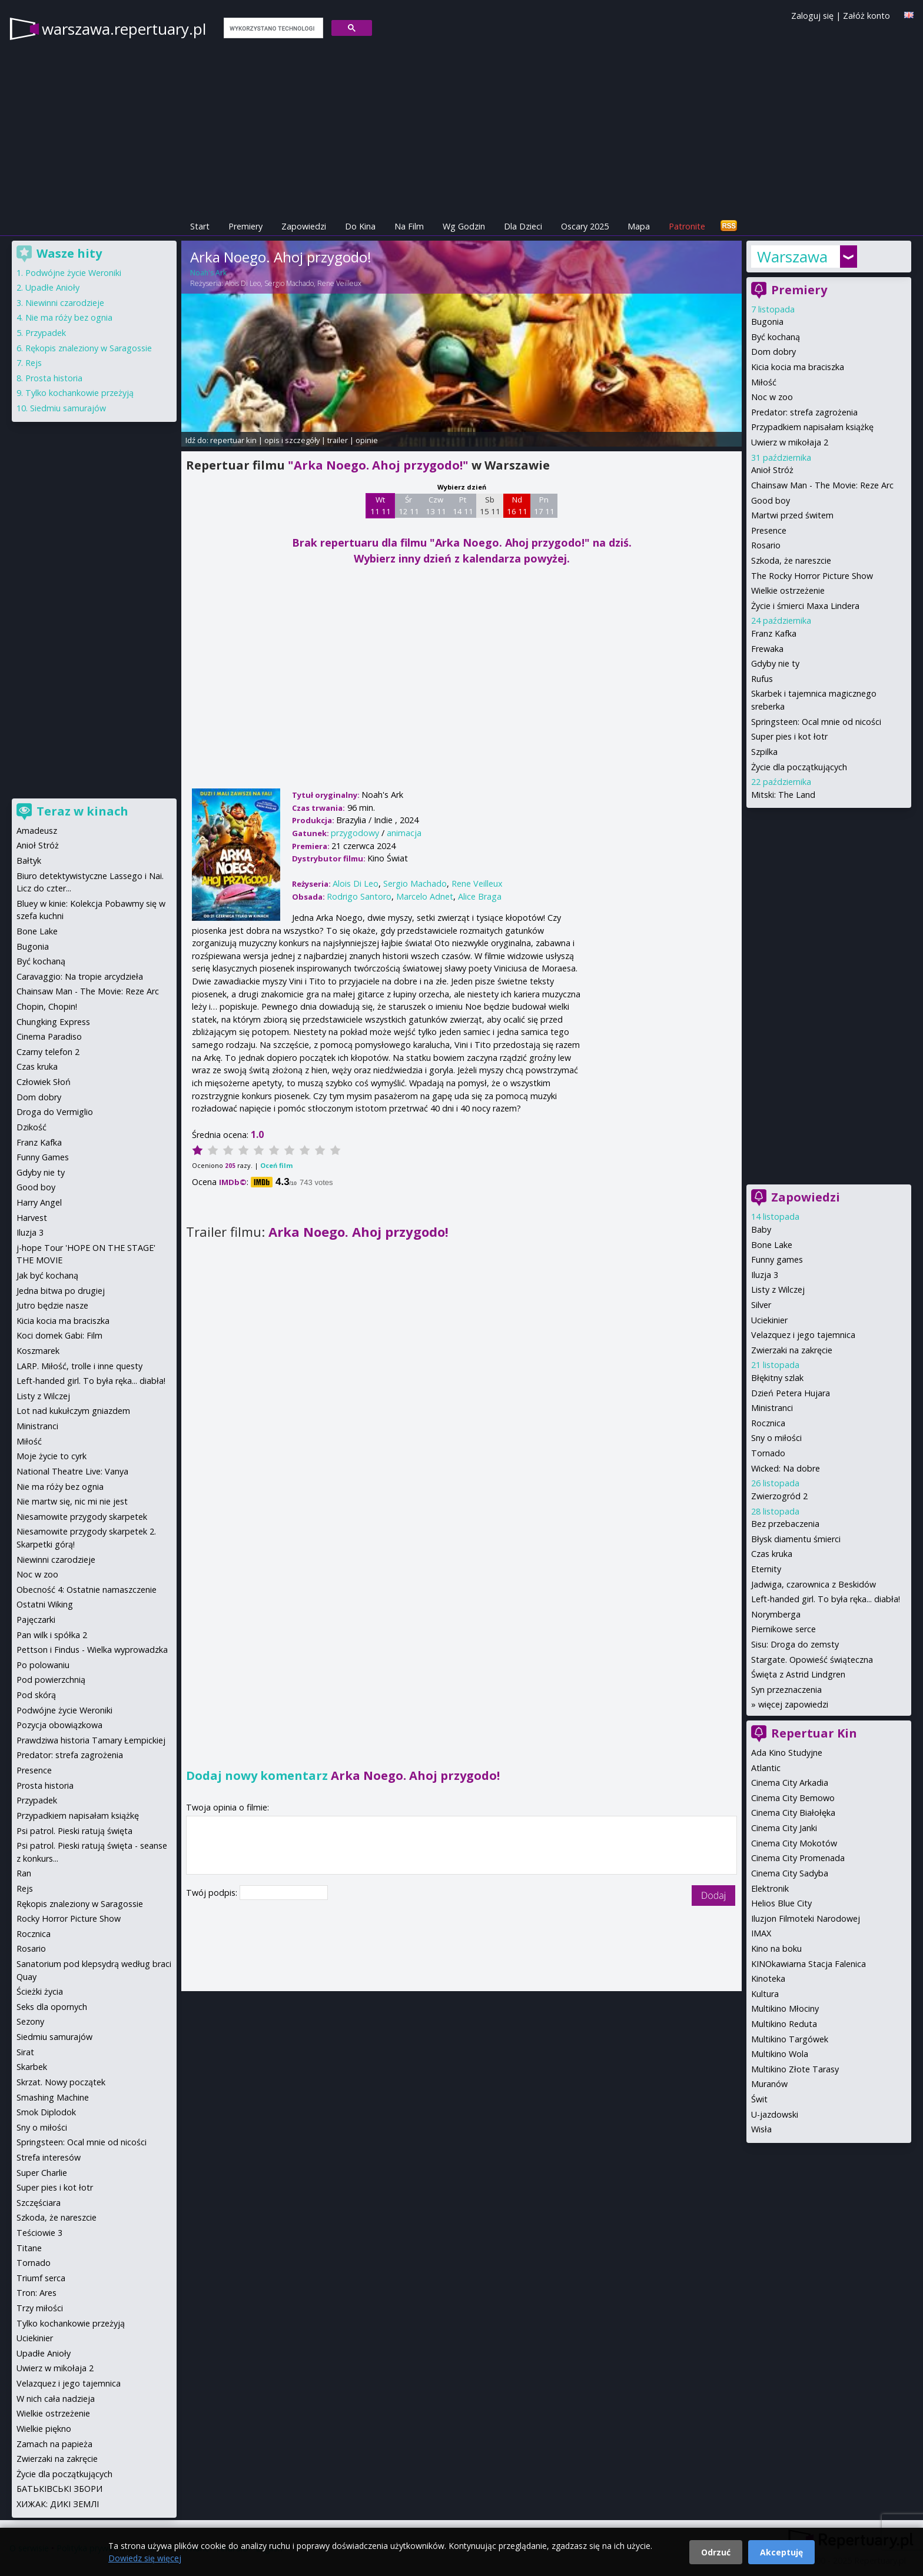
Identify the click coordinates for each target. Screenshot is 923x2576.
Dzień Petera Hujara (790, 1393)
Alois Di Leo (243, 283)
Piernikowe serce (783, 1629)
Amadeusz (36, 830)
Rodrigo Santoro (359, 896)
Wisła (761, 2129)
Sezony (30, 2021)
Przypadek (45, 332)
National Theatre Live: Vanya (72, 1471)
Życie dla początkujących (799, 767)
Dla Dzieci (523, 226)
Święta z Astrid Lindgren (798, 1674)
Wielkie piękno (43, 2428)
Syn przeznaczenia (786, 1689)
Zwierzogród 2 (779, 1496)
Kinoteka (768, 1978)
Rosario (766, 545)
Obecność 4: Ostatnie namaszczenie (86, 1589)
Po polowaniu (42, 1664)
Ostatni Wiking (44, 1604)
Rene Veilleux (339, 283)
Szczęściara (38, 2202)
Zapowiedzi (303, 226)
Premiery (245, 226)
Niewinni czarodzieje (64, 302)
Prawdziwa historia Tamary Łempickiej (90, 1740)
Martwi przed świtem (792, 515)
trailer (337, 440)
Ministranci (772, 1407)
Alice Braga (480, 896)
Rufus (762, 678)
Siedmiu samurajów (68, 408)
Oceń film (276, 1165)
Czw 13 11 (436, 505)
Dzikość (31, 1127)
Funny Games (42, 1157)
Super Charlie (41, 2172)
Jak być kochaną (47, 1275)
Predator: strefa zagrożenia (804, 412)
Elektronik (770, 1888)
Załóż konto (866, 15)
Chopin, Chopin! (46, 1006)
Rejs (33, 362)
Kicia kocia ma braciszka (797, 366)
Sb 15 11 (490, 505)
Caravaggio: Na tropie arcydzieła (79, 976)
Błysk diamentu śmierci (796, 1539)
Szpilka (764, 751)
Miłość (763, 382)
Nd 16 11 (517, 505)
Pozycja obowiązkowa (59, 1724)
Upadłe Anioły (52, 287)
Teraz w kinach (82, 811)
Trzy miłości (39, 2308)
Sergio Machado (289, 283)
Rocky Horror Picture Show (68, 1918)
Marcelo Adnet (424, 896)
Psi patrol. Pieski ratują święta (74, 1830)
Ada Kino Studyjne (786, 1752)
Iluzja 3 (764, 1274)
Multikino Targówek (789, 2039)
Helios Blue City (781, 1903)
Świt (759, 2099)
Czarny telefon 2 (47, 1051)
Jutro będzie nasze (52, 1305)
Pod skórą (36, 1694)
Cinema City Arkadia (789, 1782)
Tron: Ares (36, 2292)
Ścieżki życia (39, 1991)
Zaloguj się (812, 15)
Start (200, 226)
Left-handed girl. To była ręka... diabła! (825, 1599)
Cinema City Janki (784, 1827)
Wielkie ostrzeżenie (788, 590)
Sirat (25, 2052)
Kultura (765, 1993)
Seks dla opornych (51, 2006)
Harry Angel (39, 1202)
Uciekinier (769, 1320)
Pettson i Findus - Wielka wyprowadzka (92, 1649)
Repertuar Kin (814, 1733)
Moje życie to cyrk (51, 1456)
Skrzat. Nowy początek (60, 2082)
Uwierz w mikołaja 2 (789, 442)
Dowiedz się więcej (144, 2558)
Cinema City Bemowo (793, 1797)
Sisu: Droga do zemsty (795, 1644)
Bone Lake (771, 1244)
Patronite (687, 226)
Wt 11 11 (380, 505)
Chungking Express (53, 1021)
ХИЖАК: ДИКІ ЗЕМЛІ (57, 2504)
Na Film (409, 226)
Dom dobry (773, 351)
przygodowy (355, 832)
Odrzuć (716, 2552)
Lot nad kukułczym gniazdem (73, 1410)
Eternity (766, 1569)
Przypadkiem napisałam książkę (812, 426)
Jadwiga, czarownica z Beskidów (813, 1584)
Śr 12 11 (409, 505)
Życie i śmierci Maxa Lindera (805, 605)
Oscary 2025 (585, 226)
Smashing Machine (52, 2097)
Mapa (638, 226)
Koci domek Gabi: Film (59, 1335)
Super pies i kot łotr (789, 736)
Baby (761, 1229)
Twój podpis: (213, 1892)
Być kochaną (775, 336)
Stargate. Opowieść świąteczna (812, 1659)
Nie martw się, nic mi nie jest (72, 1501)
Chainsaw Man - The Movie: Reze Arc (822, 485)
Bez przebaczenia (785, 1523)
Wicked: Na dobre (785, 1468)
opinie (367, 440)
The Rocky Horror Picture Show (812, 575)
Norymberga (776, 1614)
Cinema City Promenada (798, 1857)
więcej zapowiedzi (793, 1704)
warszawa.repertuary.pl (124, 28)
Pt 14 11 (463, 505)
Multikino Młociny (785, 2008)
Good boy (770, 500)
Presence (768, 530)
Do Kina (360, 226)
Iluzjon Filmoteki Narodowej (805, 1918)
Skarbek (31, 2066)
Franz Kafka (773, 633)
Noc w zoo (772, 396)
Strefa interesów (48, 2157)
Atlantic (766, 1767)
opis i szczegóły (292, 440)
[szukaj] (272, 28)
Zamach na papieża (54, 2443)
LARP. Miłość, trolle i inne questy (79, 1366)
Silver (761, 1304)
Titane (29, 2248)
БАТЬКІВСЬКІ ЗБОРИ (59, 2488)
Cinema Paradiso (49, 1036)
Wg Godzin (464, 226)
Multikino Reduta (784, 2023)
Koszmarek (37, 1350)
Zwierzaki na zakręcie (791, 1350)
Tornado (768, 1453)
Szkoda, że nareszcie (791, 560)
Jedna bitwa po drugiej (60, 1290)
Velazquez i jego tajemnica (803, 1334)
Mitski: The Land (783, 794)
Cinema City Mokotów (794, 1843)
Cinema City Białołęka (793, 1812)
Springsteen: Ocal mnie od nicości (816, 721)
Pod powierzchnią (50, 1679)
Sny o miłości (776, 1437)
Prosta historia (53, 378)
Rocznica (768, 1423)
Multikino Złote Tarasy (795, 2069)
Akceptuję (781, 2552)
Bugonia (767, 321)
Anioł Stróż (772, 469)
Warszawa (792, 256)
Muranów (769, 2083)
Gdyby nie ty (775, 663)
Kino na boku (776, 1948)
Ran (23, 1873)
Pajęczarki (35, 1619)
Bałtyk (28, 860)
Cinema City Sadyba (789, 1873)
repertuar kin (233, 440)
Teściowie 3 (39, 2232)
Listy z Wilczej (778, 1289)
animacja (404, 832)
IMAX (761, 1933)
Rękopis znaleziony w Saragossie (88, 348)
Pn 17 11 (544, 505)
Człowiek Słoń (43, 1081)
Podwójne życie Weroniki (73, 272)
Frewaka (767, 648)
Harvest (31, 1217)
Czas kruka (771, 1553)
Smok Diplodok (46, 2112)
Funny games (777, 1259)
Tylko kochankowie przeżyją (79, 392)
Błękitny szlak (777, 1377)
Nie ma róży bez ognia (68, 317)
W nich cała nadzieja (55, 2398)
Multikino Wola (779, 2053)
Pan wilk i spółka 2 (51, 1634)
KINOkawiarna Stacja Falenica (808, 1963)
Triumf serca (40, 2278)
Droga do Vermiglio (54, 1111)
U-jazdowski (774, 2114)
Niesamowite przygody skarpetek (81, 1516)
